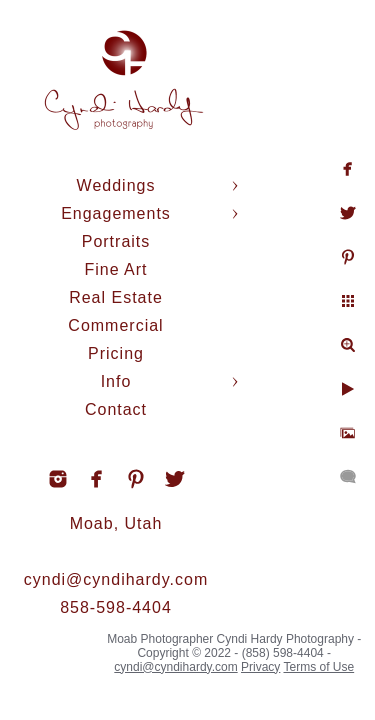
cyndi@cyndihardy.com (116, 579)
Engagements (116, 213)
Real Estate (116, 297)
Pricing (116, 353)
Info (116, 381)
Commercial (115, 325)
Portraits (116, 241)
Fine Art (115, 269)
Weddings (116, 185)
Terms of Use (318, 667)
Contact (116, 409)
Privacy (260, 667)
